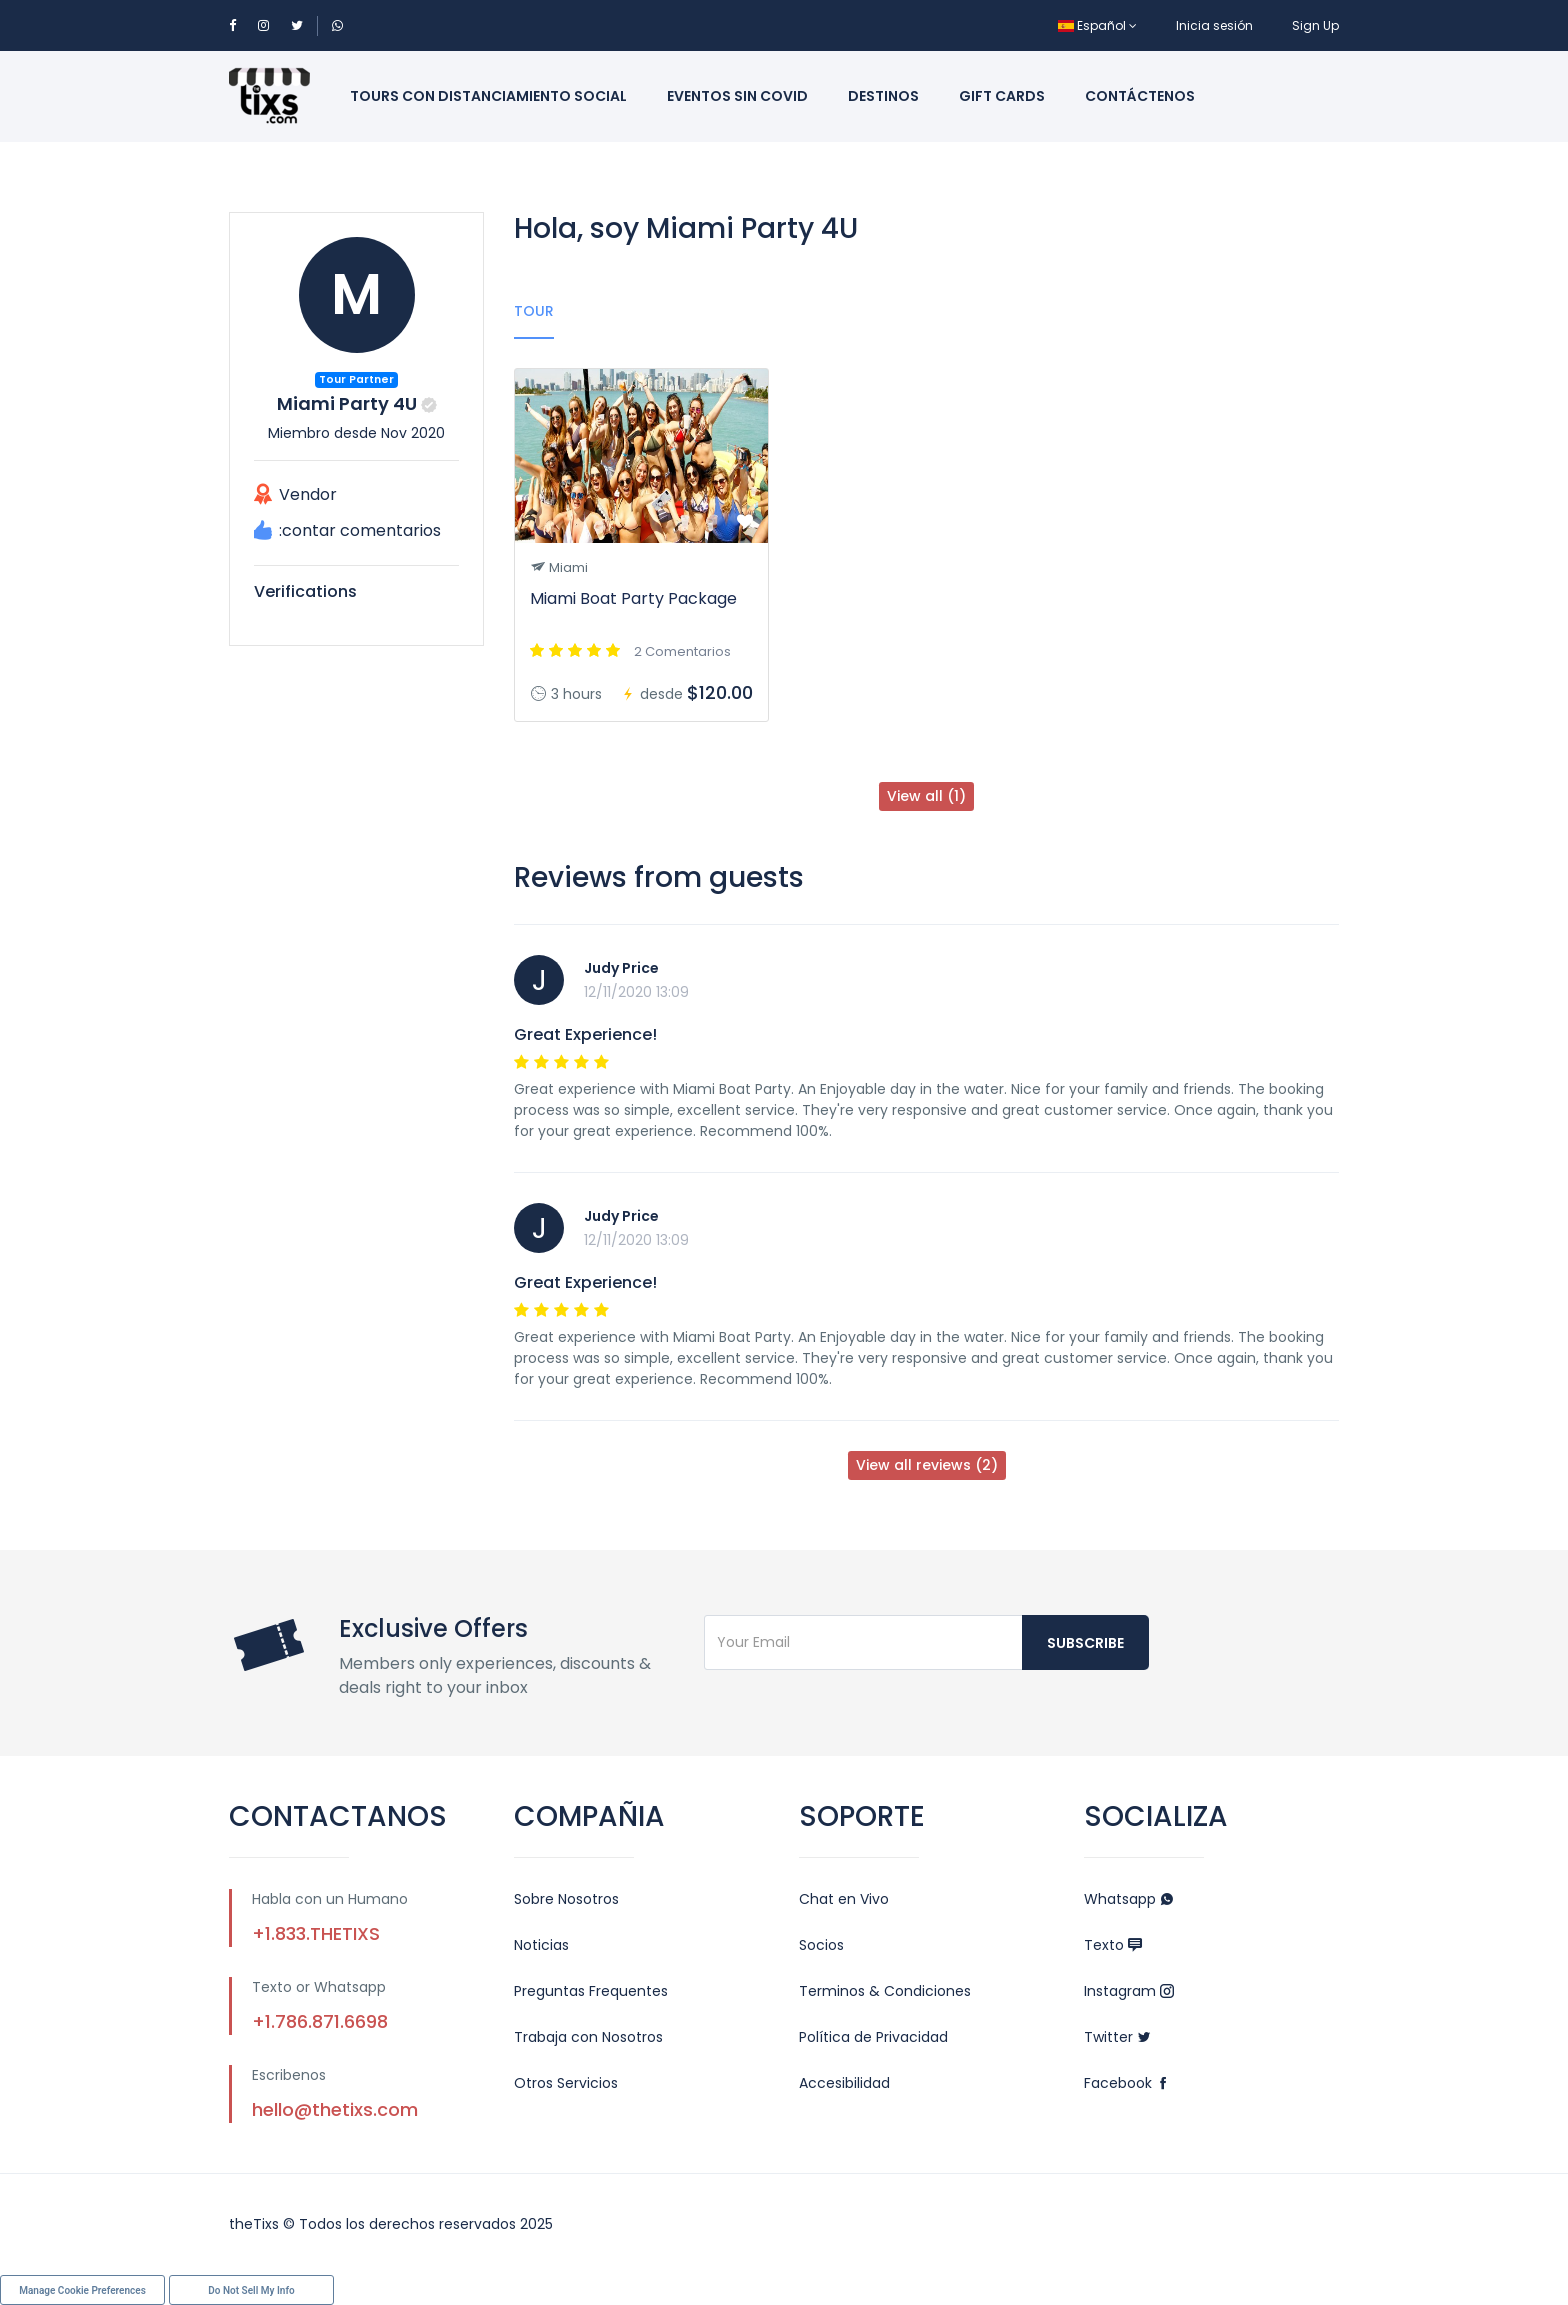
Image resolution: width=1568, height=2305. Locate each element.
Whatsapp (1129, 1899)
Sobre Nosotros (566, 1899)
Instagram (1129, 1991)
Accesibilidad (844, 2083)
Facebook (1127, 2083)
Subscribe (1085, 1643)
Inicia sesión (1214, 25)
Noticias (541, 1945)
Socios (821, 1945)
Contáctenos (1140, 96)
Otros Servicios (566, 2083)
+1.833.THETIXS (316, 1933)
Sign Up (1315, 25)
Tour (534, 311)
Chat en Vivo (844, 1899)
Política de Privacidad (873, 2037)
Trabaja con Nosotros (588, 2037)
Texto (1113, 1945)
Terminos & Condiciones (885, 1991)
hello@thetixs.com (335, 2109)
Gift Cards (1002, 96)
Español (1097, 25)
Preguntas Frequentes (591, 1991)
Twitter (1117, 2037)
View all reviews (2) (927, 1465)
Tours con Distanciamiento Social (488, 96)
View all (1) (926, 796)
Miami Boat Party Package (633, 598)
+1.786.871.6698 (320, 2021)
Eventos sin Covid (737, 96)
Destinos (883, 96)
